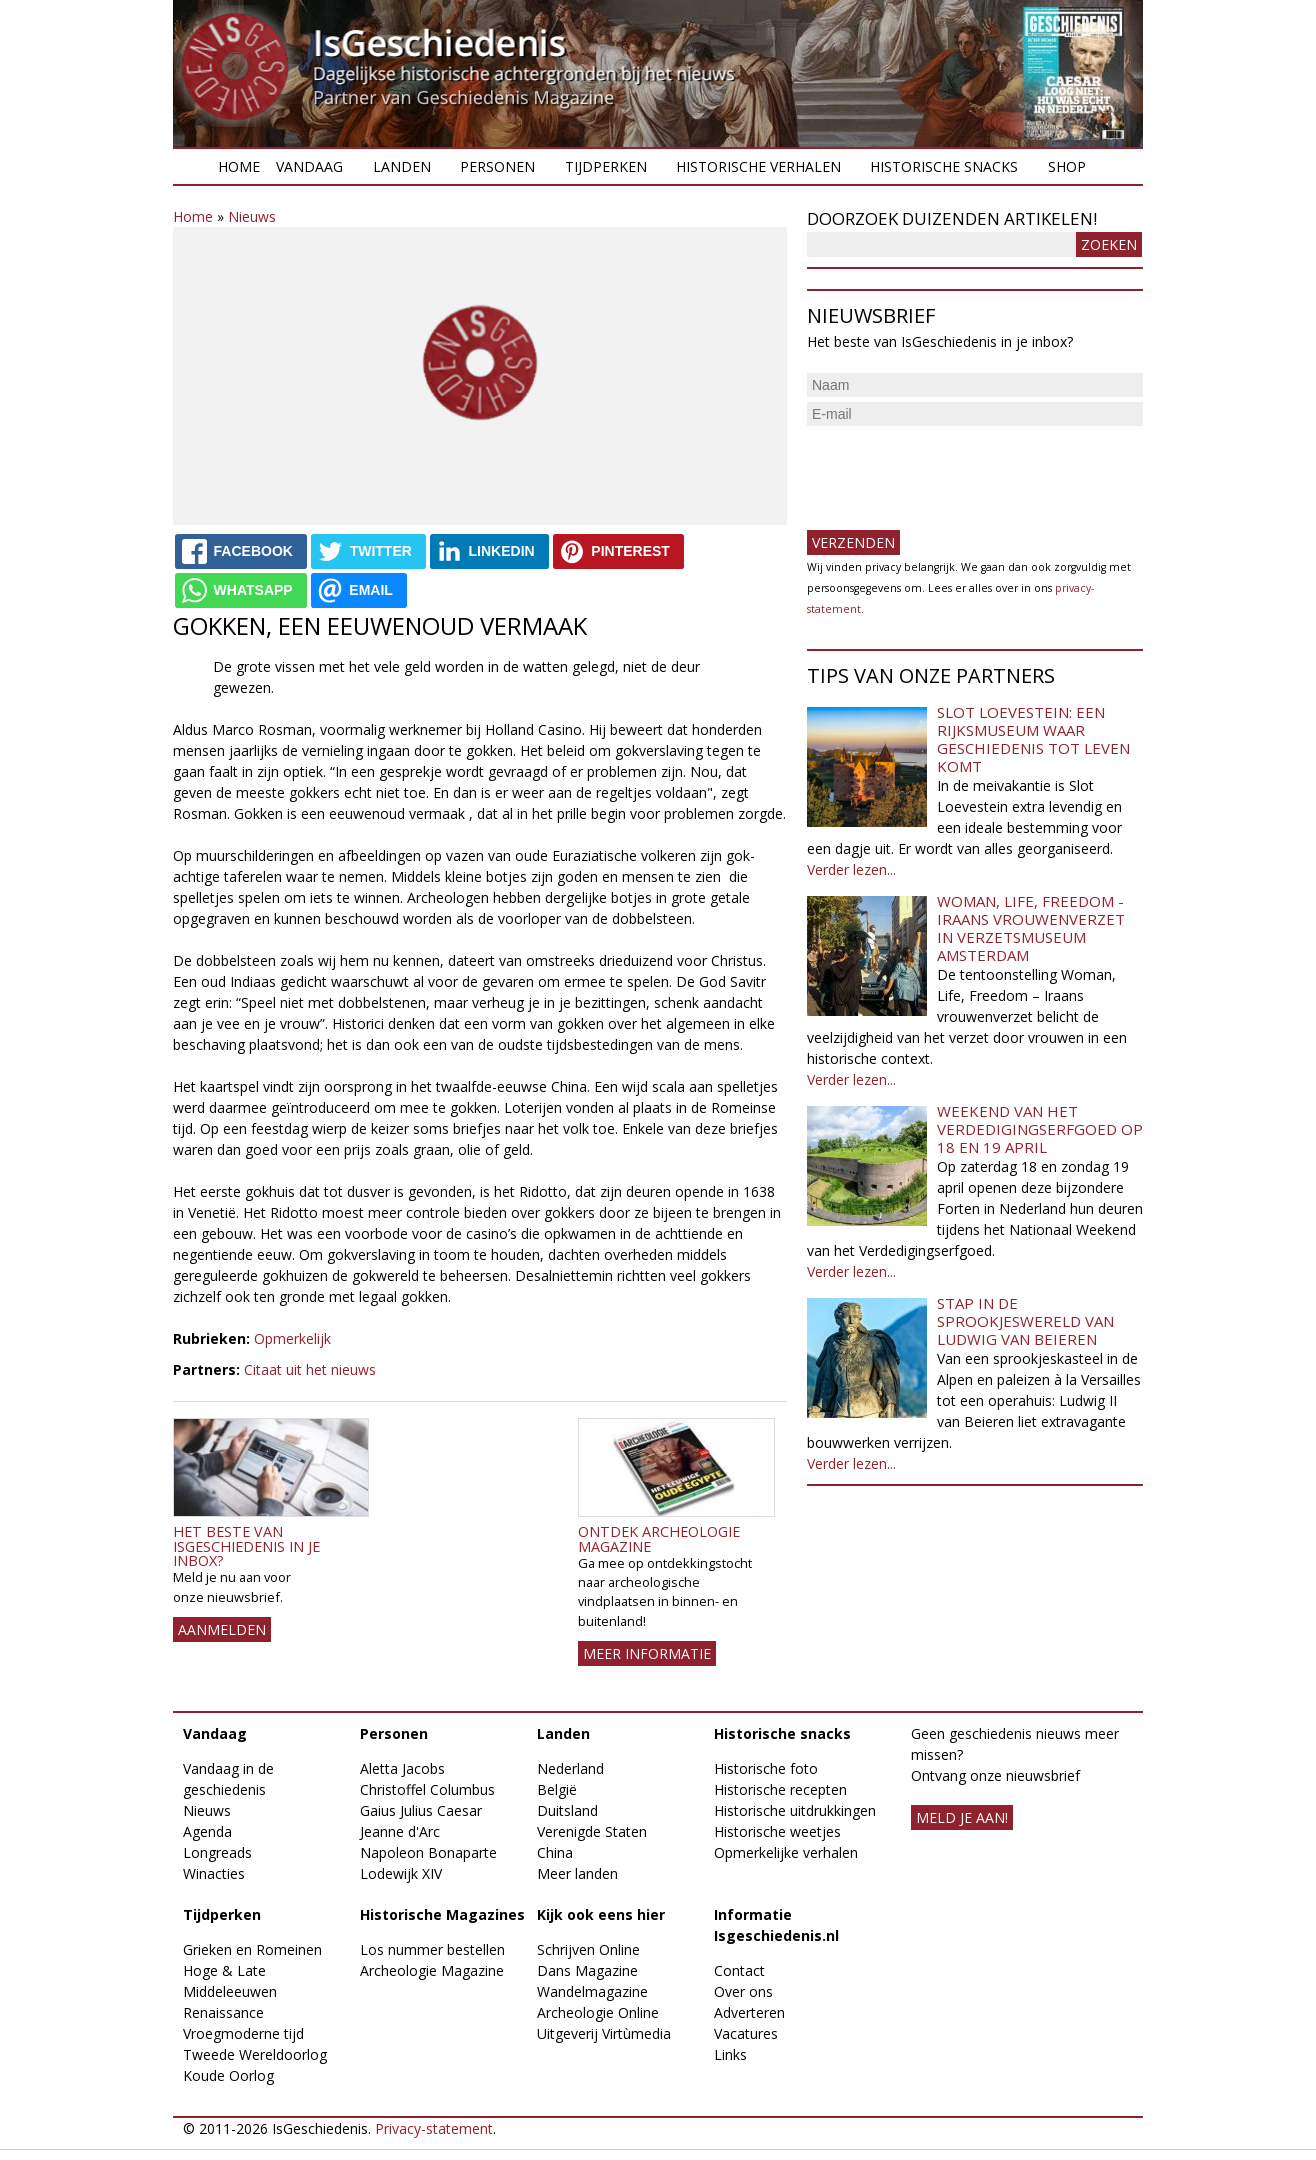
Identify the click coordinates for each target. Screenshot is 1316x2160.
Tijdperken (606, 166)
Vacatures (746, 2033)
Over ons (743, 1991)
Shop (1067, 166)
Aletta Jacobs (402, 1768)
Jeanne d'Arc (400, 1831)
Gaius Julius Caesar (421, 1810)
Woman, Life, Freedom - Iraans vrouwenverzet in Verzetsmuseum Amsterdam (1031, 928)
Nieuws (252, 216)
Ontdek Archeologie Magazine (659, 1538)
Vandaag (309, 166)
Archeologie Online (598, 2012)
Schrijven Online (588, 1949)
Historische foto (766, 1768)
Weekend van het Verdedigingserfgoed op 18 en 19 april (1040, 1129)
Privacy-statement (434, 2128)
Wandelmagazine (592, 1991)
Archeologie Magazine (432, 1970)
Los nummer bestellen (432, 1949)
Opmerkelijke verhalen (786, 1852)
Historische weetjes (777, 1831)
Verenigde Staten (592, 1831)
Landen (402, 166)
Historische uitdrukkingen (795, 1810)
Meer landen (577, 1873)
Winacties (214, 1873)
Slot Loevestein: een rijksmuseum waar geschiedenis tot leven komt (1033, 739)
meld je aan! (962, 1817)
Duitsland (567, 1810)
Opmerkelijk (292, 1338)
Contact (739, 1970)
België (557, 1789)
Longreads (217, 1852)
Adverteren (749, 2012)
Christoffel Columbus (427, 1789)
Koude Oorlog (228, 2075)
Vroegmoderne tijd (243, 2033)
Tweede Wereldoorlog (255, 2054)
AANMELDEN (222, 1629)
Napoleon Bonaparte (428, 1852)
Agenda (207, 1831)
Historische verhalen (758, 166)
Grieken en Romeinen (252, 1949)
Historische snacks (944, 166)
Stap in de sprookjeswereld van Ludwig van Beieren (1025, 1321)
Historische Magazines (442, 1914)
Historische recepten (780, 1789)
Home (239, 166)
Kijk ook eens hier (601, 1914)
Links (730, 2054)
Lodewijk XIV (401, 1873)
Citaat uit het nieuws (310, 1369)
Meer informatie (647, 1653)
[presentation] (959, 470)
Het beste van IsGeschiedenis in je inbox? (246, 1546)
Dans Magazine (587, 1970)
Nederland (570, 1768)
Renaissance (223, 2012)
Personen (497, 166)
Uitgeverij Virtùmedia (604, 2033)
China (555, 1852)
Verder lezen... (851, 869)
